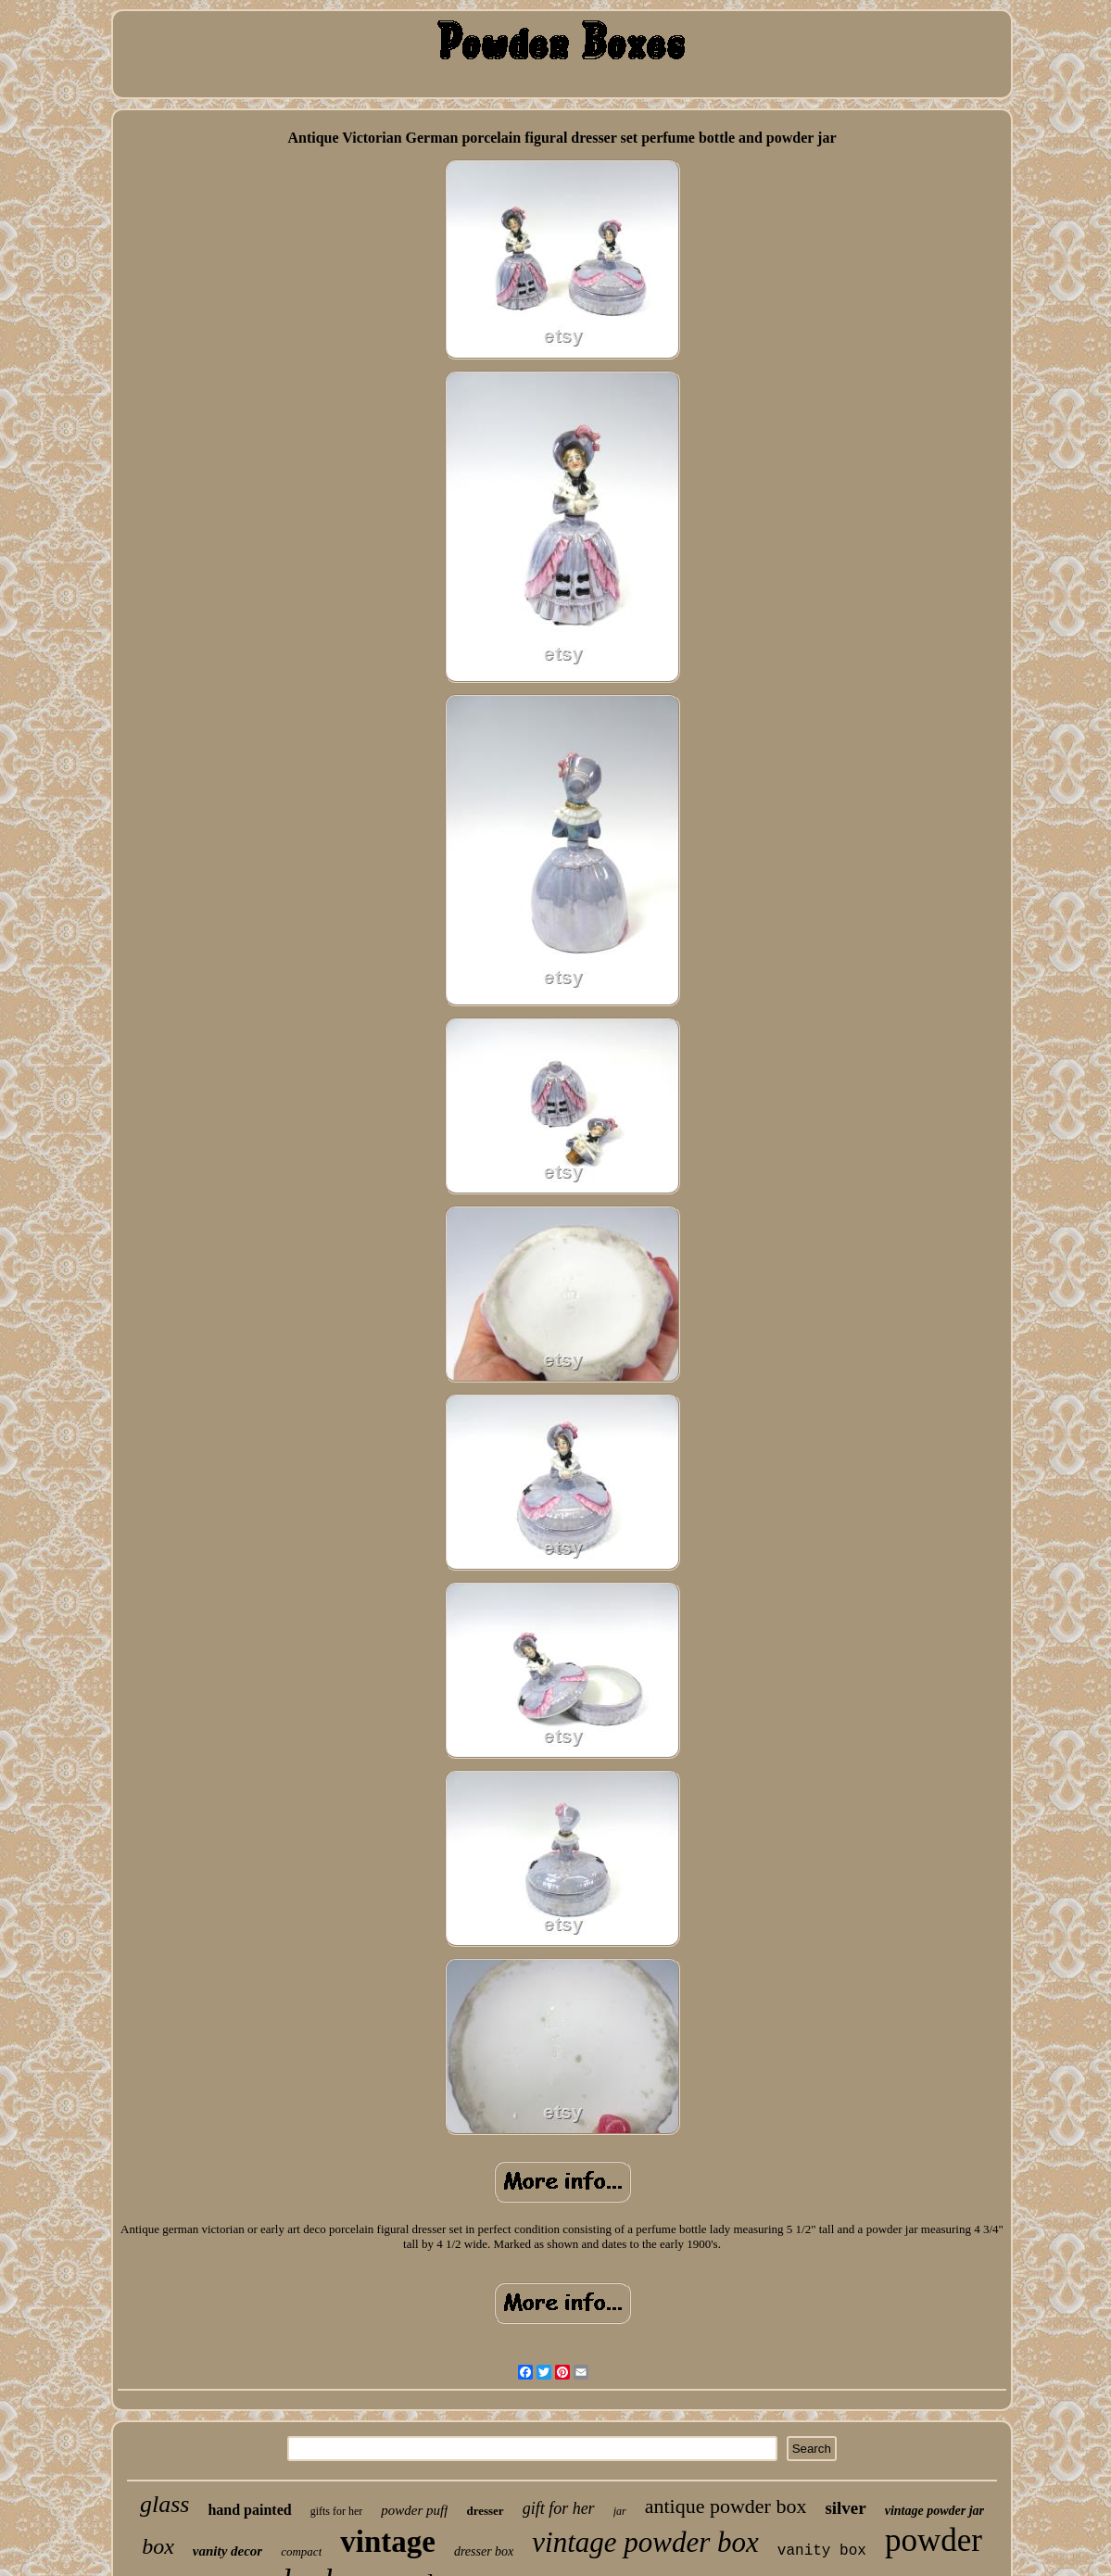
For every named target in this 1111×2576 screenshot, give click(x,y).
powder (933, 2540)
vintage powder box (645, 2542)
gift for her (559, 2508)
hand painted (249, 2510)
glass (164, 2504)
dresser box (483, 2551)
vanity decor (227, 2551)
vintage (388, 2541)
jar (619, 2511)
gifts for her (336, 2511)
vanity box (821, 2551)
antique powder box (726, 2506)
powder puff (414, 2510)
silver (845, 2508)
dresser (484, 2511)
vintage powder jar (934, 2511)
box (158, 2546)
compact (301, 2551)
